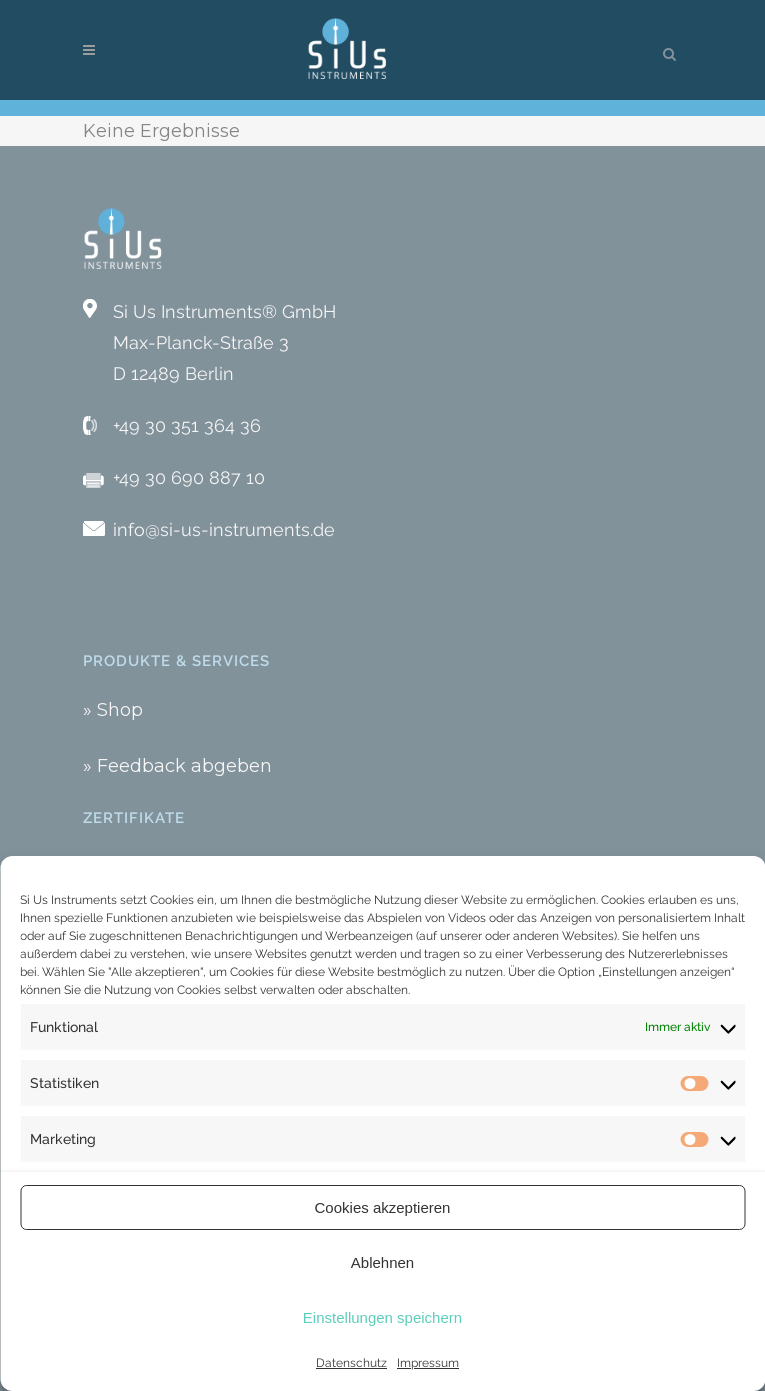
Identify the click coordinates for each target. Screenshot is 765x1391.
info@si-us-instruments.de (224, 529)
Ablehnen (382, 1262)
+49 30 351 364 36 (187, 425)
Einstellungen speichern (382, 1317)
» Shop (113, 710)
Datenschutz (351, 1363)
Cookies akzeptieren (383, 1207)
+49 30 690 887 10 (189, 477)
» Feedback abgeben (177, 766)
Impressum (428, 1363)
